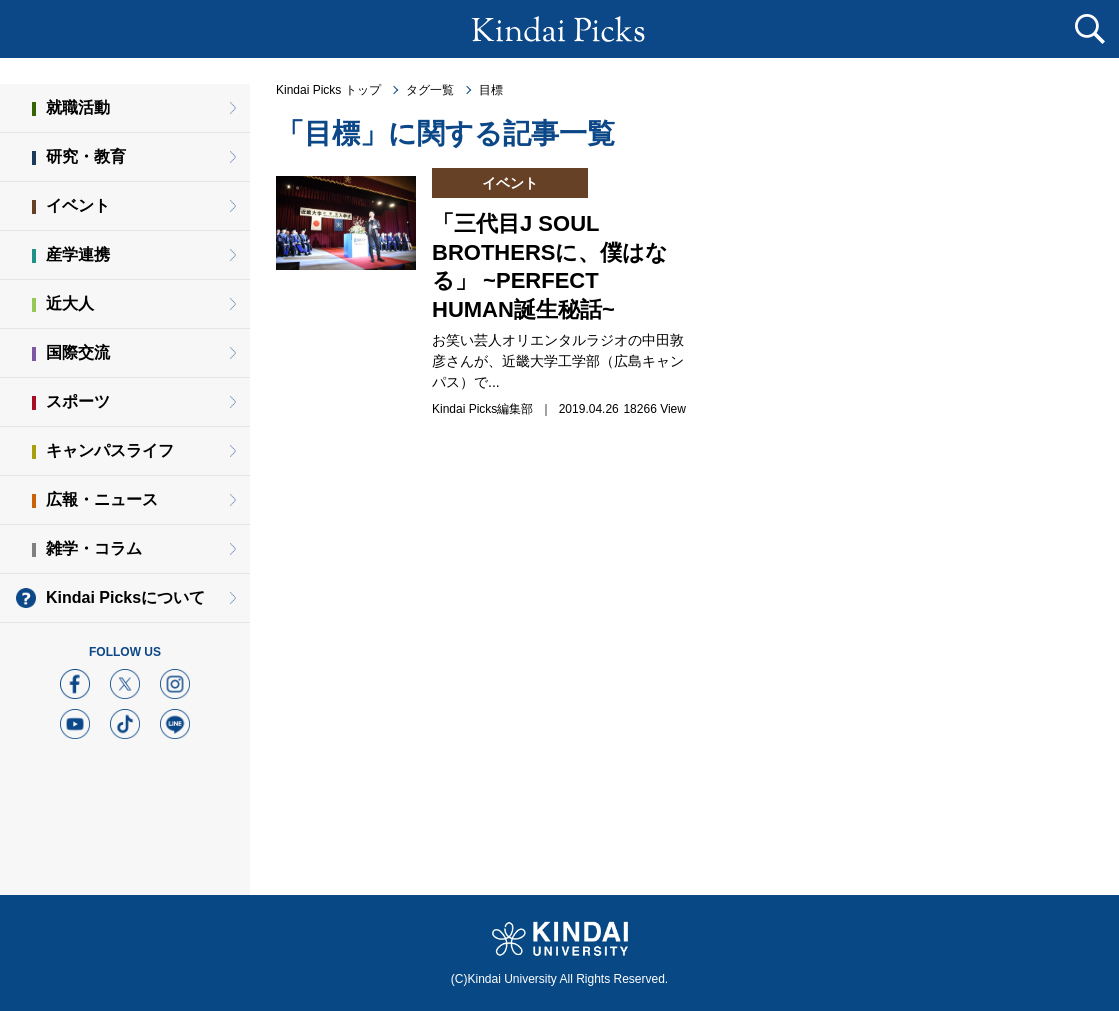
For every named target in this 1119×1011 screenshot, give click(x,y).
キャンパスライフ (110, 450)
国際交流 (78, 352)
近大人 (70, 303)
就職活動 (78, 107)
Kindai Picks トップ (328, 90)
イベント (78, 205)
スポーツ (78, 401)
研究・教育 (86, 156)
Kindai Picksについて (125, 597)
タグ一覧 (430, 90)
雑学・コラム (94, 548)
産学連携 (78, 254)
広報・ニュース (102, 499)
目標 (491, 90)
